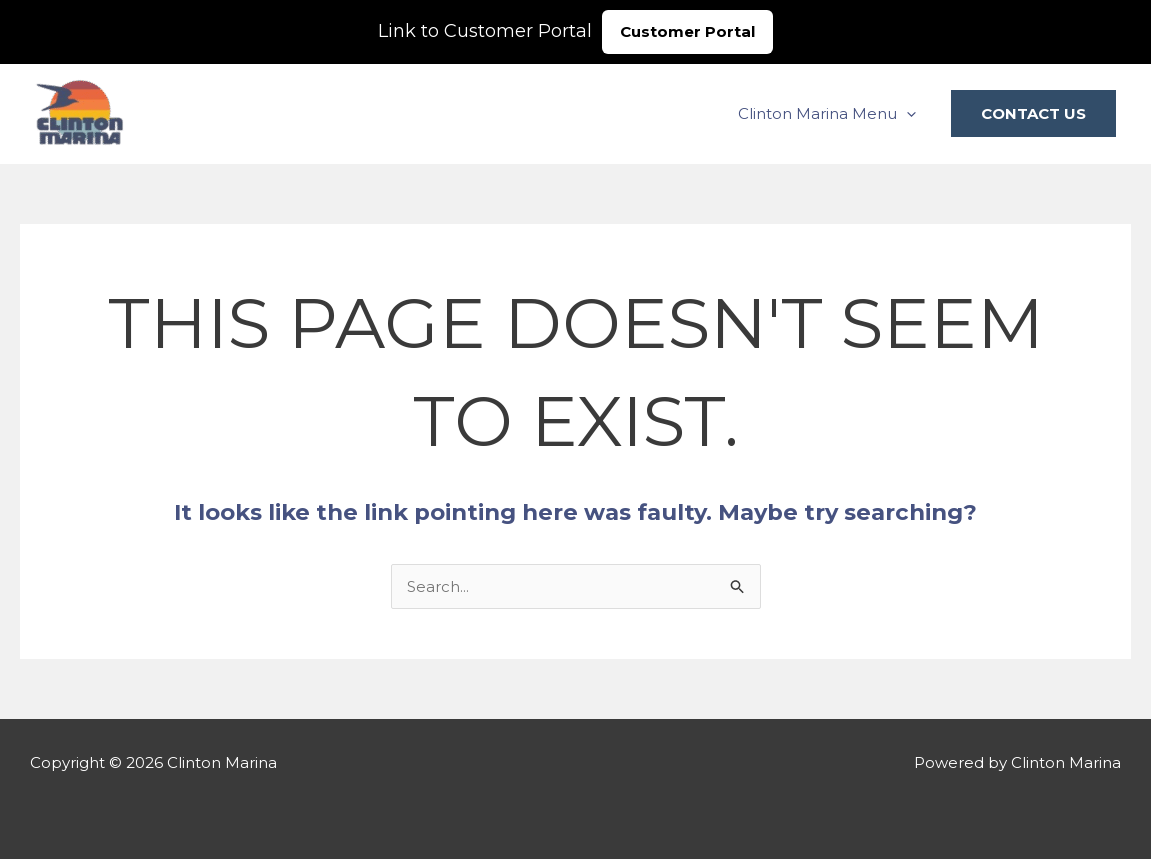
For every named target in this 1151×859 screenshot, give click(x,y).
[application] (906, 113)
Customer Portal (687, 31)
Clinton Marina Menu (827, 113)
